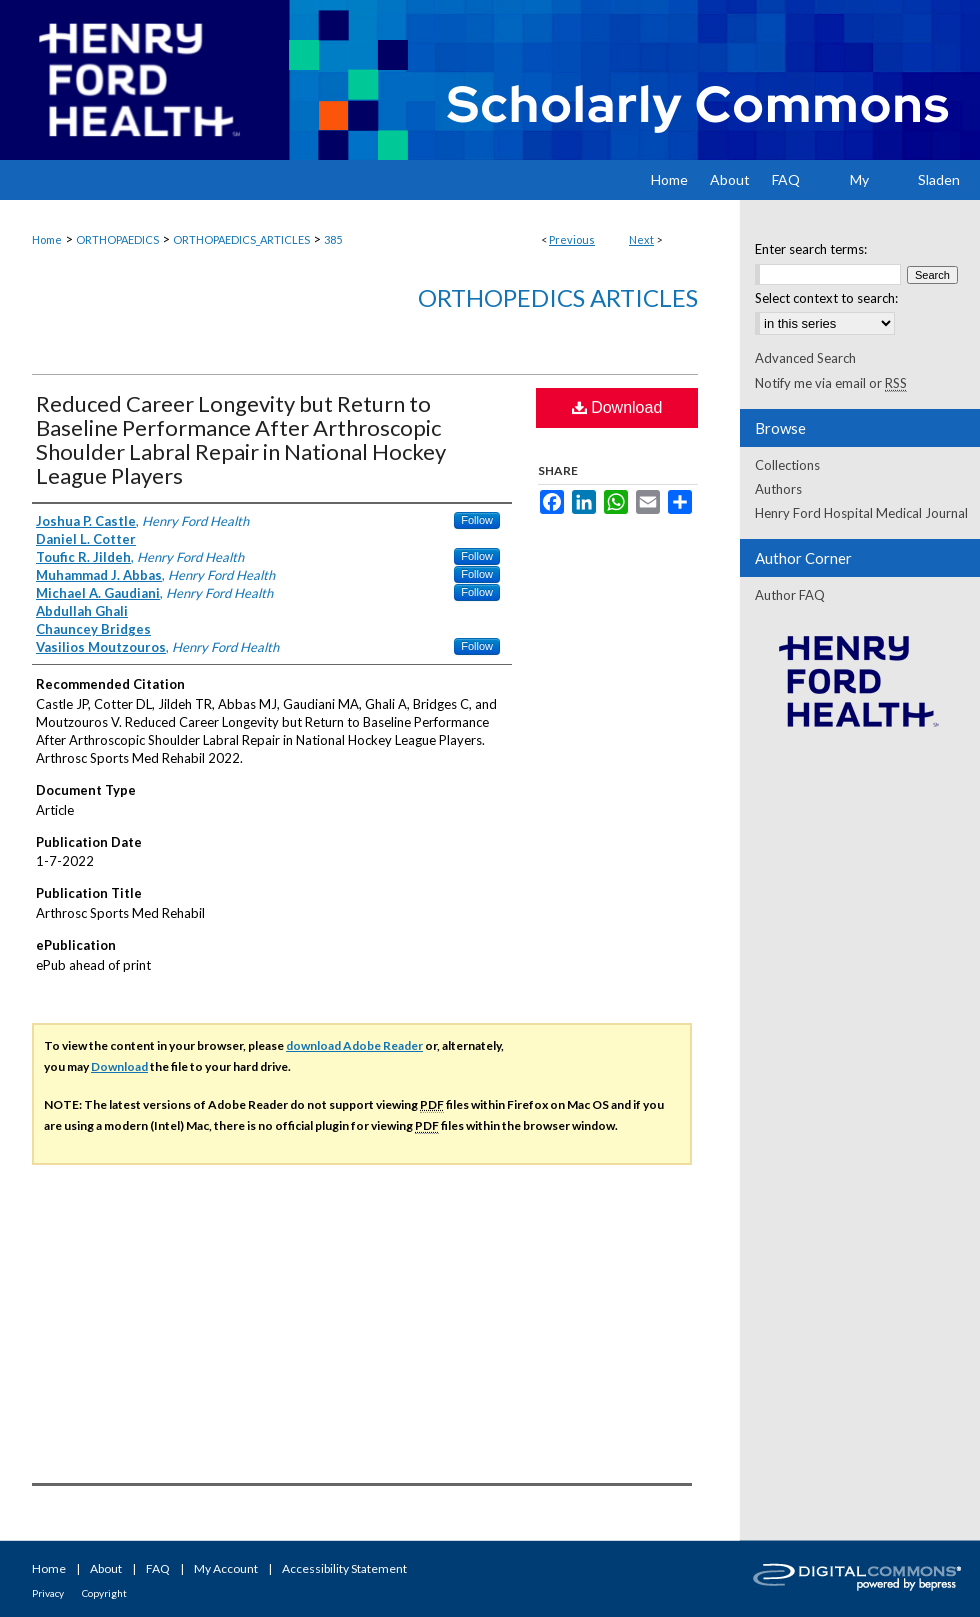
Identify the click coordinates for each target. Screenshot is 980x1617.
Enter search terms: (811, 249)
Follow (477, 520)
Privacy (48, 1593)
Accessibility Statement (344, 1568)
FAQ (158, 1568)
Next (641, 239)
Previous (572, 239)
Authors (778, 489)
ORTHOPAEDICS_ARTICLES (241, 239)
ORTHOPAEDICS (117, 239)
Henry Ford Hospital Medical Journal (861, 513)
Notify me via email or (831, 383)
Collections (787, 465)
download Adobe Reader (354, 1045)
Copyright (104, 1593)
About (106, 1568)
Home (47, 239)
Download (617, 407)
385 (333, 239)
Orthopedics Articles (558, 297)
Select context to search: (826, 298)
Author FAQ (790, 595)
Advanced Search (805, 358)
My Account (226, 1568)
